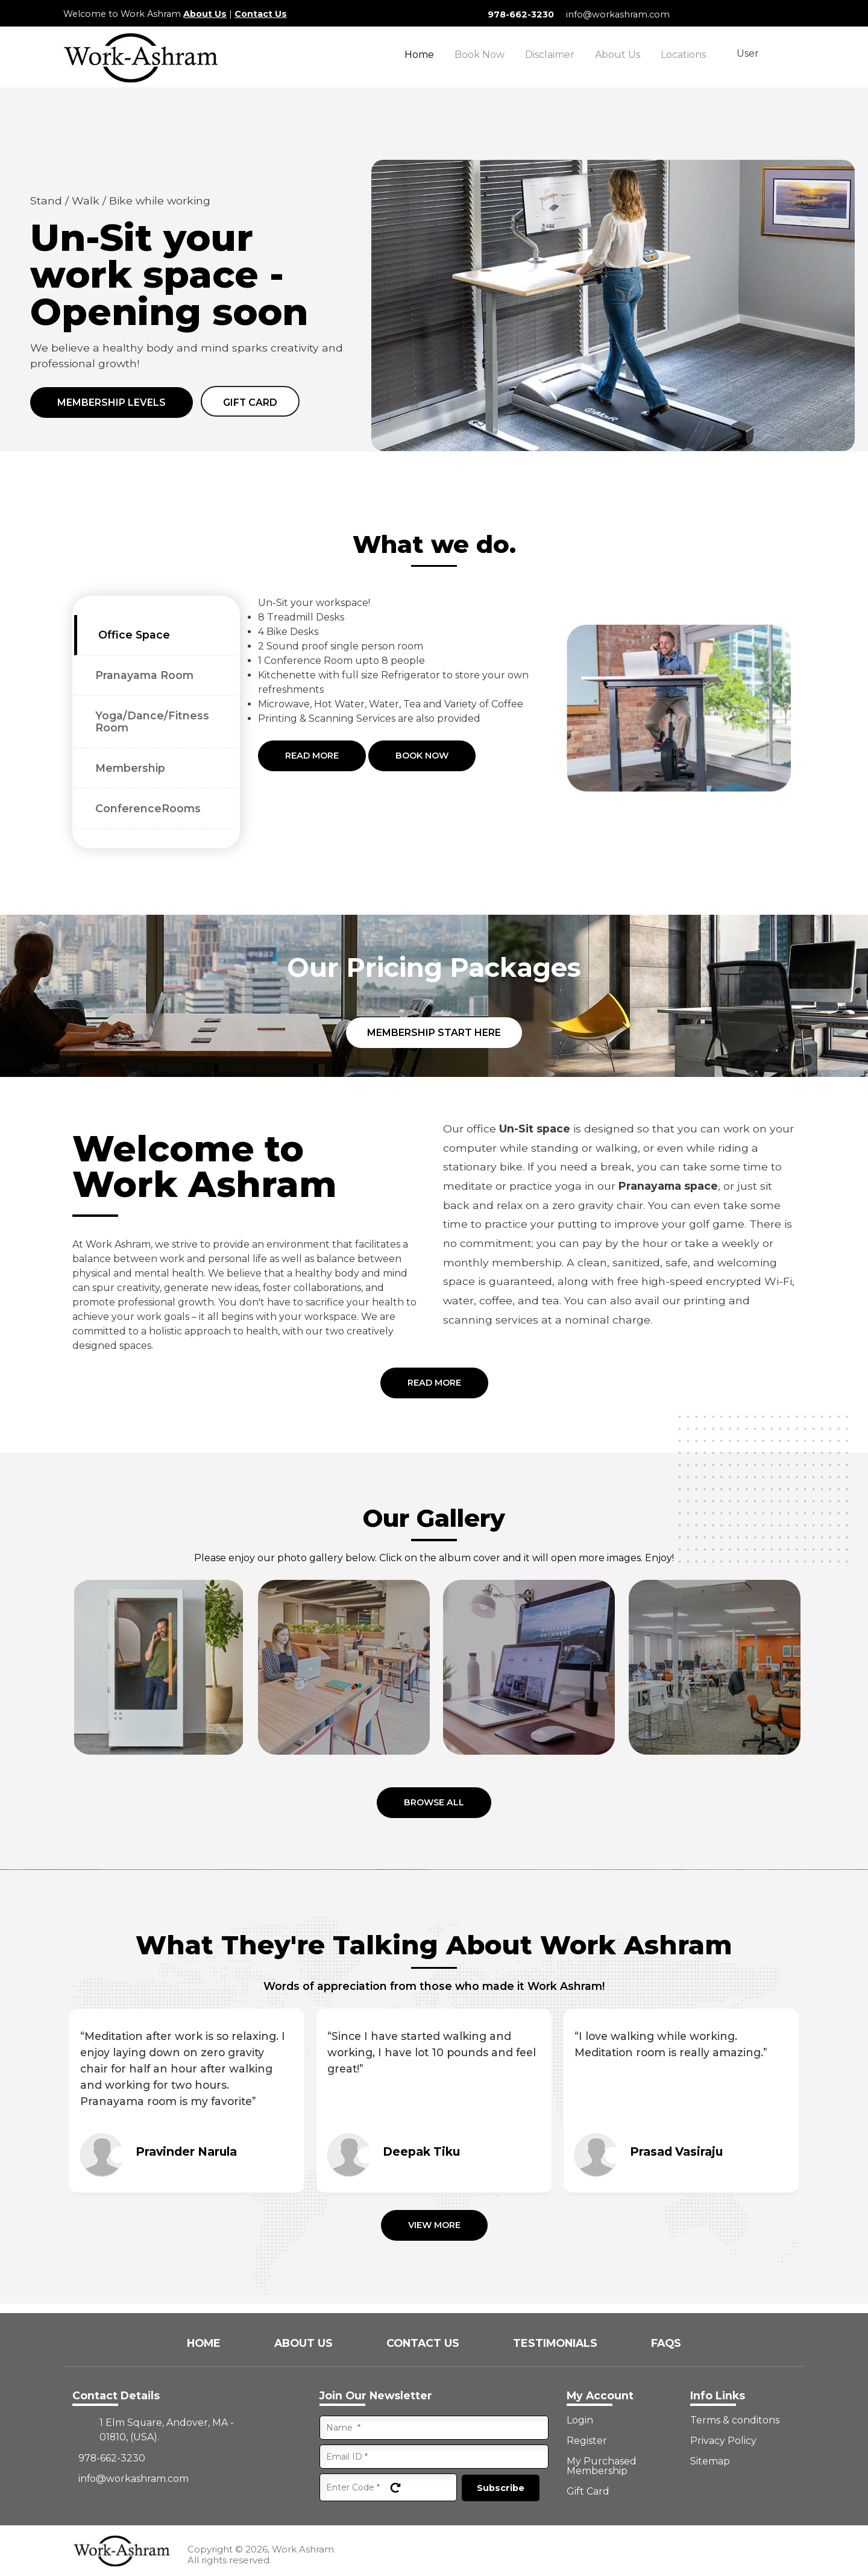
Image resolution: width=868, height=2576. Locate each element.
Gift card (250, 402)
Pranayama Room (144, 675)
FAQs (666, 2343)
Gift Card (588, 2491)
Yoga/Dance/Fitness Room (152, 721)
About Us (205, 13)
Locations (683, 54)
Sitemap (710, 2461)
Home (419, 54)
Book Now (479, 54)
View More (434, 2225)
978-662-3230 (521, 14)
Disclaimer (549, 54)
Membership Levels (111, 402)
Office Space (134, 634)
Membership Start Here (434, 1032)
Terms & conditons (734, 2420)
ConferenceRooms (148, 808)
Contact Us (260, 13)
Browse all (434, 1802)
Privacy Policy (723, 2441)
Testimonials (556, 2343)
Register (587, 2441)
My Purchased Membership (602, 2466)
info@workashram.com (618, 14)
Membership (130, 768)
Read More (312, 755)
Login (580, 2420)
